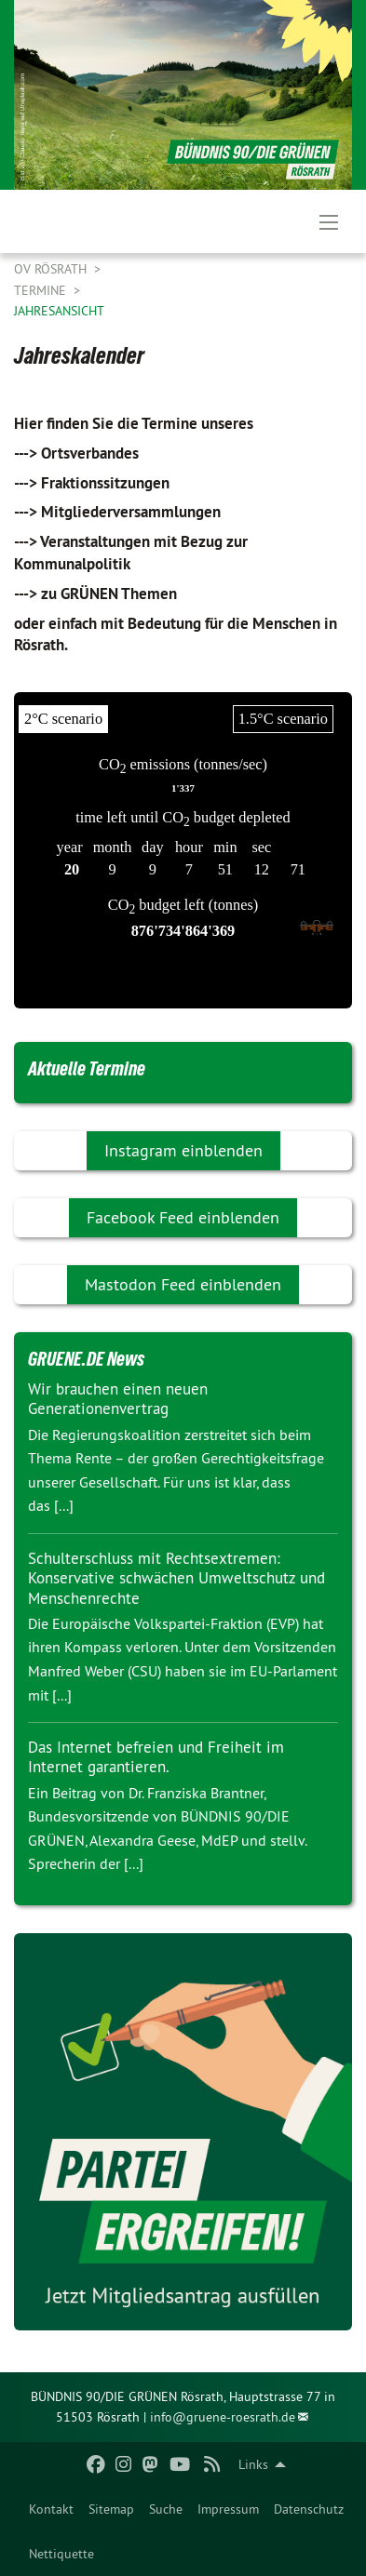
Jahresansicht (59, 310)
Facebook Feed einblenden (183, 1217)
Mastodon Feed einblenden (183, 1284)
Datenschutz (309, 2509)
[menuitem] (51, 2509)
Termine (42, 290)
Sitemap (111, 2509)
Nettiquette (61, 2553)
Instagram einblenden (183, 1150)
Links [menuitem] (253, 2464)
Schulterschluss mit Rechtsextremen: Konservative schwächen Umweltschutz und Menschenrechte (176, 1578)
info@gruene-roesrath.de (222, 2417)
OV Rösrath (52, 268)
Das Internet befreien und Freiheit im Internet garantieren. (156, 1757)
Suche (166, 2509)
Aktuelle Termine (86, 1069)
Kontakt (51, 2509)
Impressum (228, 2509)
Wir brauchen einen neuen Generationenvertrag (118, 1399)
